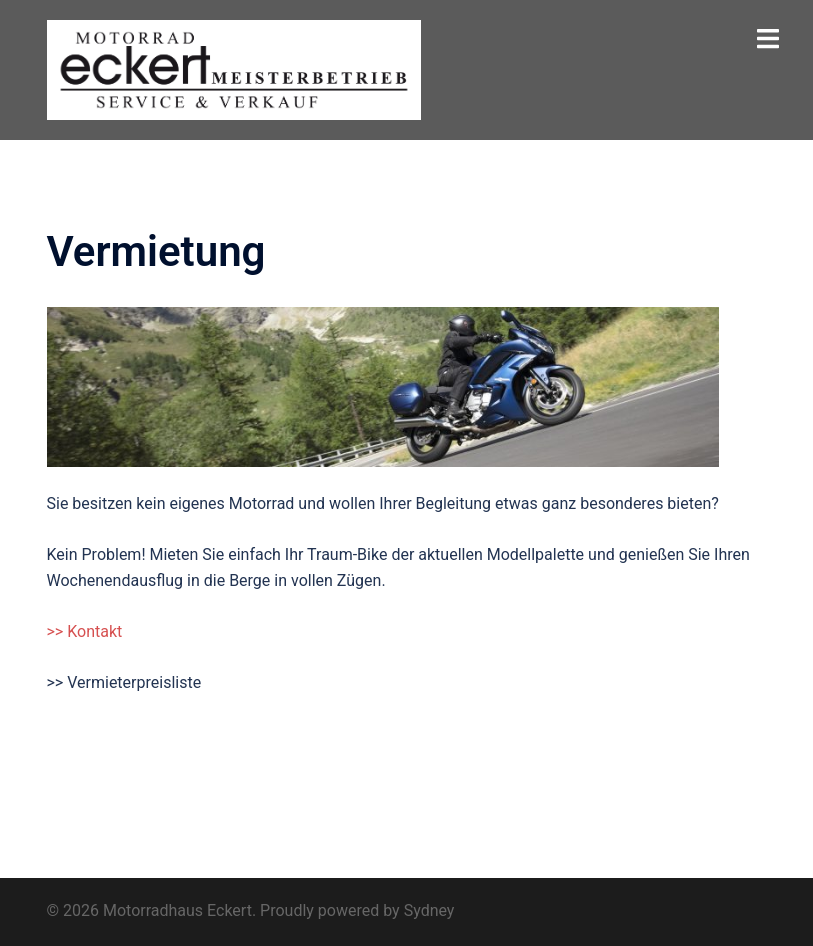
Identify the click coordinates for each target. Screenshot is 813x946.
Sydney (429, 910)
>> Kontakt (85, 631)
